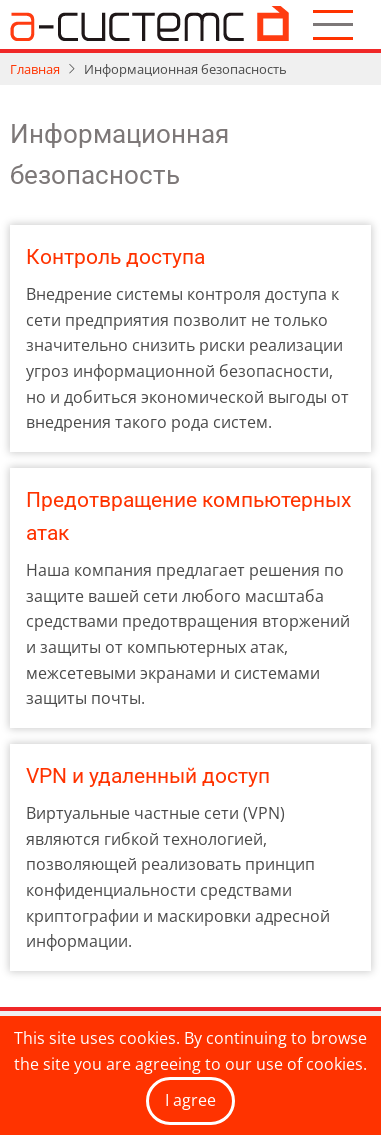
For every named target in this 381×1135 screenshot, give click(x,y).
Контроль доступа (115, 257)
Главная (35, 69)
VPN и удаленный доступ (148, 776)
